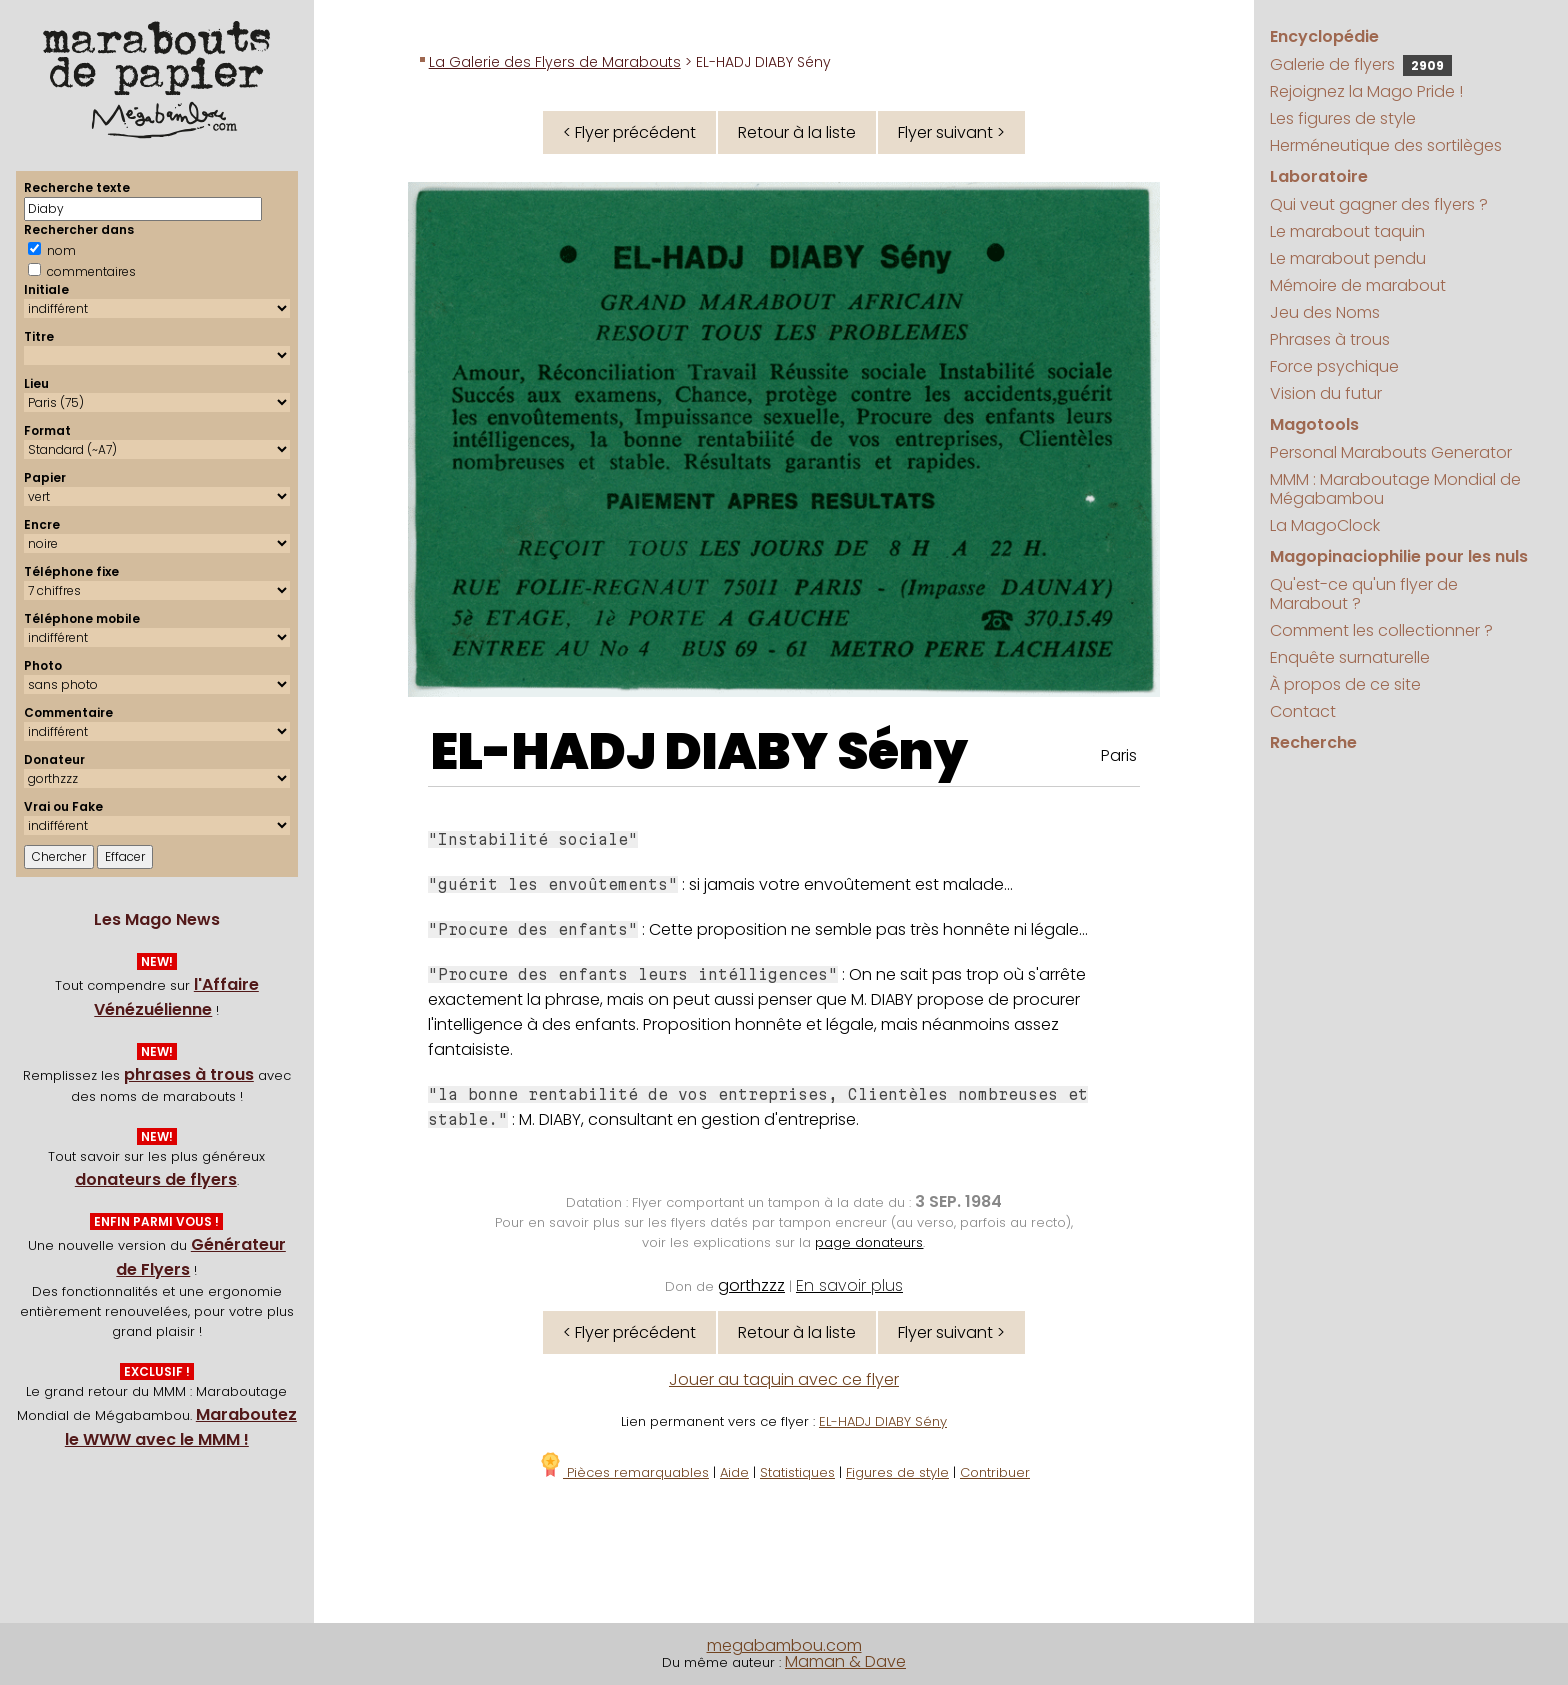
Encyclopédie (1324, 36)
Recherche (1313, 742)
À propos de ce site (1345, 684)
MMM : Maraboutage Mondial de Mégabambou (1395, 489)
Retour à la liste (797, 132)
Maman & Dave (845, 1661)
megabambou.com (784, 1645)
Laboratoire (1319, 176)
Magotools (1314, 424)
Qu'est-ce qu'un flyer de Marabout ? (1364, 594)
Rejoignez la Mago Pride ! (1366, 91)
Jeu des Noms (1325, 312)
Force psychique (1334, 366)
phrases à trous (189, 1074)
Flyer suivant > (951, 132)
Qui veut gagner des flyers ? (1379, 204)
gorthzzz (751, 1285)
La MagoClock (1325, 525)
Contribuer (995, 1472)
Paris (1119, 755)
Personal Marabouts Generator (1391, 452)
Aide (734, 1472)
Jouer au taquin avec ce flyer (784, 1379)
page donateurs (869, 1242)
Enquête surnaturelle (1350, 657)
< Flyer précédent (629, 132)
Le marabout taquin (1347, 231)
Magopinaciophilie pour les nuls (1399, 556)
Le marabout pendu (1348, 258)
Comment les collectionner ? (1381, 630)
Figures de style (897, 1472)
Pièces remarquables (623, 1472)
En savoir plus (849, 1285)
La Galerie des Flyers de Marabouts (555, 62)
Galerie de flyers (1361, 64)
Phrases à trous (1330, 339)
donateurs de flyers (156, 1179)
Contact (1303, 711)
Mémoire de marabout (1358, 285)
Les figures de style (1343, 118)
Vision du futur (1326, 393)
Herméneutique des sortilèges (1386, 145)
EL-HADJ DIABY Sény (699, 752)
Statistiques (797, 1472)
